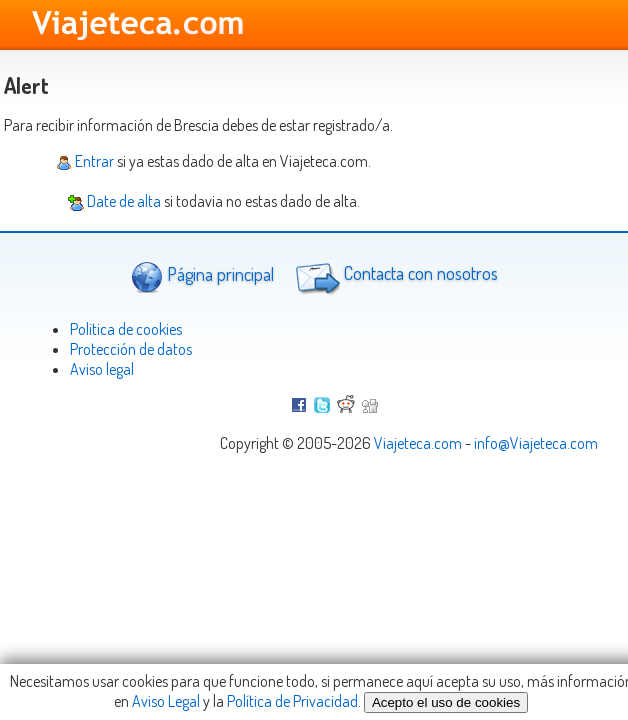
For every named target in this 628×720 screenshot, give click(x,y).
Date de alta (114, 201)
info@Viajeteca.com (536, 443)
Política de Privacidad (292, 701)
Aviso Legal (166, 701)
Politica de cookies (126, 329)
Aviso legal (102, 369)
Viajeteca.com (418, 443)
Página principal (202, 276)
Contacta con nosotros (394, 276)
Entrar (85, 161)
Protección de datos (131, 349)
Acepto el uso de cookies (446, 702)
